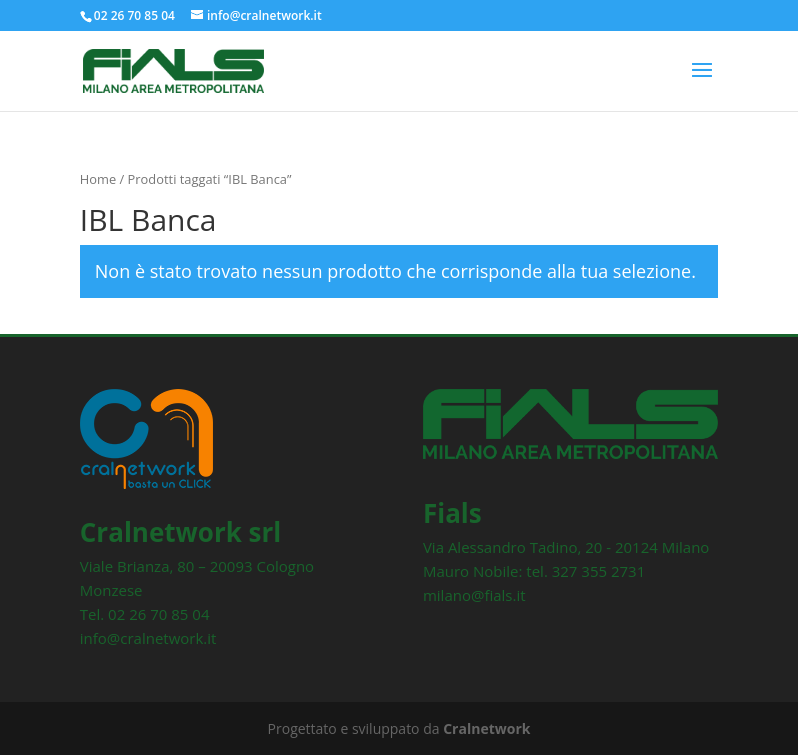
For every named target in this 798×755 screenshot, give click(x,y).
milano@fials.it (474, 595)
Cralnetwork (486, 728)
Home (98, 179)
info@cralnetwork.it (148, 638)
